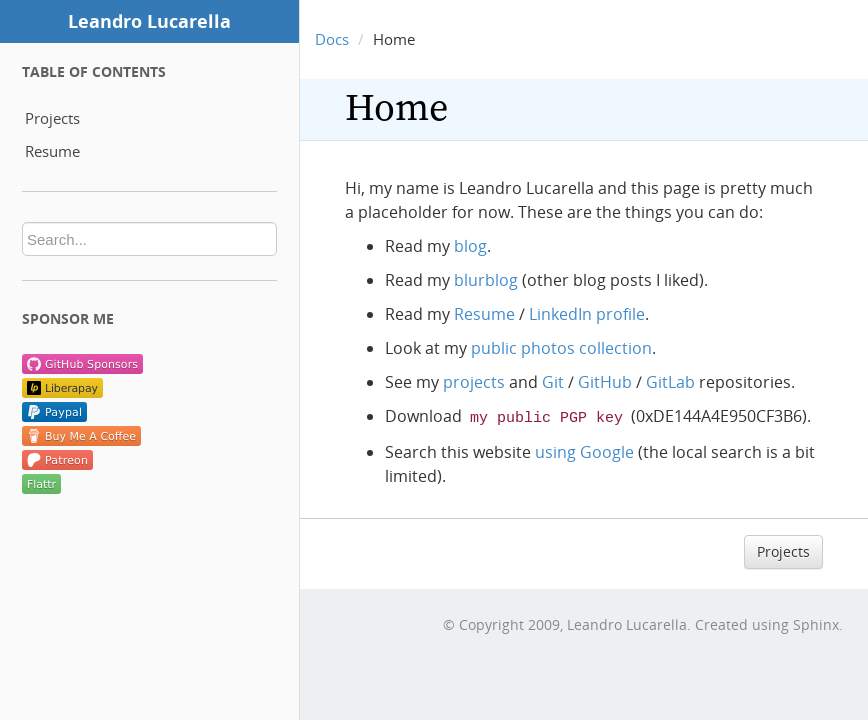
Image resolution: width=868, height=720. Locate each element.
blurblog (486, 280)
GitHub (605, 382)
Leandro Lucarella (149, 21)
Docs (332, 39)
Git (553, 382)
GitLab (670, 382)
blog (470, 246)
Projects (52, 118)
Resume (52, 151)
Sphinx (816, 622)
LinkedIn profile (587, 314)
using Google (584, 450)
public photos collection (561, 348)
